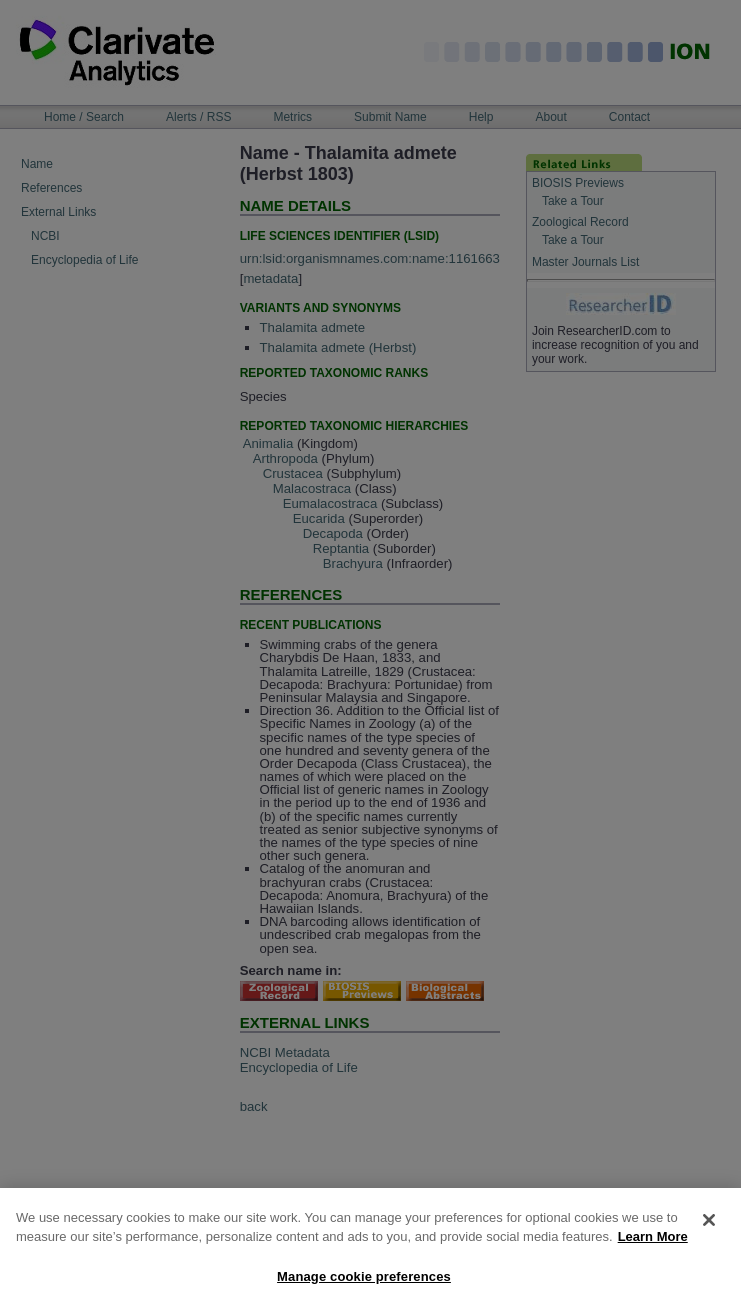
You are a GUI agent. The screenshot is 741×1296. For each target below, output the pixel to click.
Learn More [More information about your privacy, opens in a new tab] (653, 1244)
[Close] (709, 1228)
